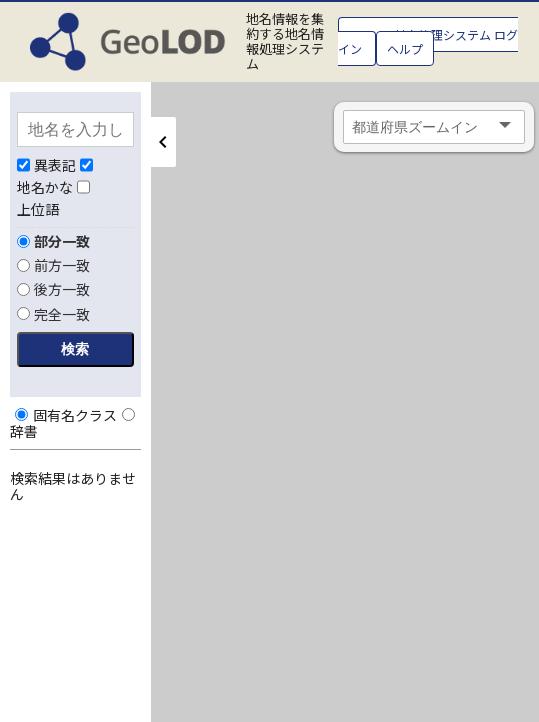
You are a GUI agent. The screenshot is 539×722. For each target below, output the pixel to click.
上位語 (38, 209)
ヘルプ (405, 48)
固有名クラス (66, 415)
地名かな (45, 187)
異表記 (55, 165)
